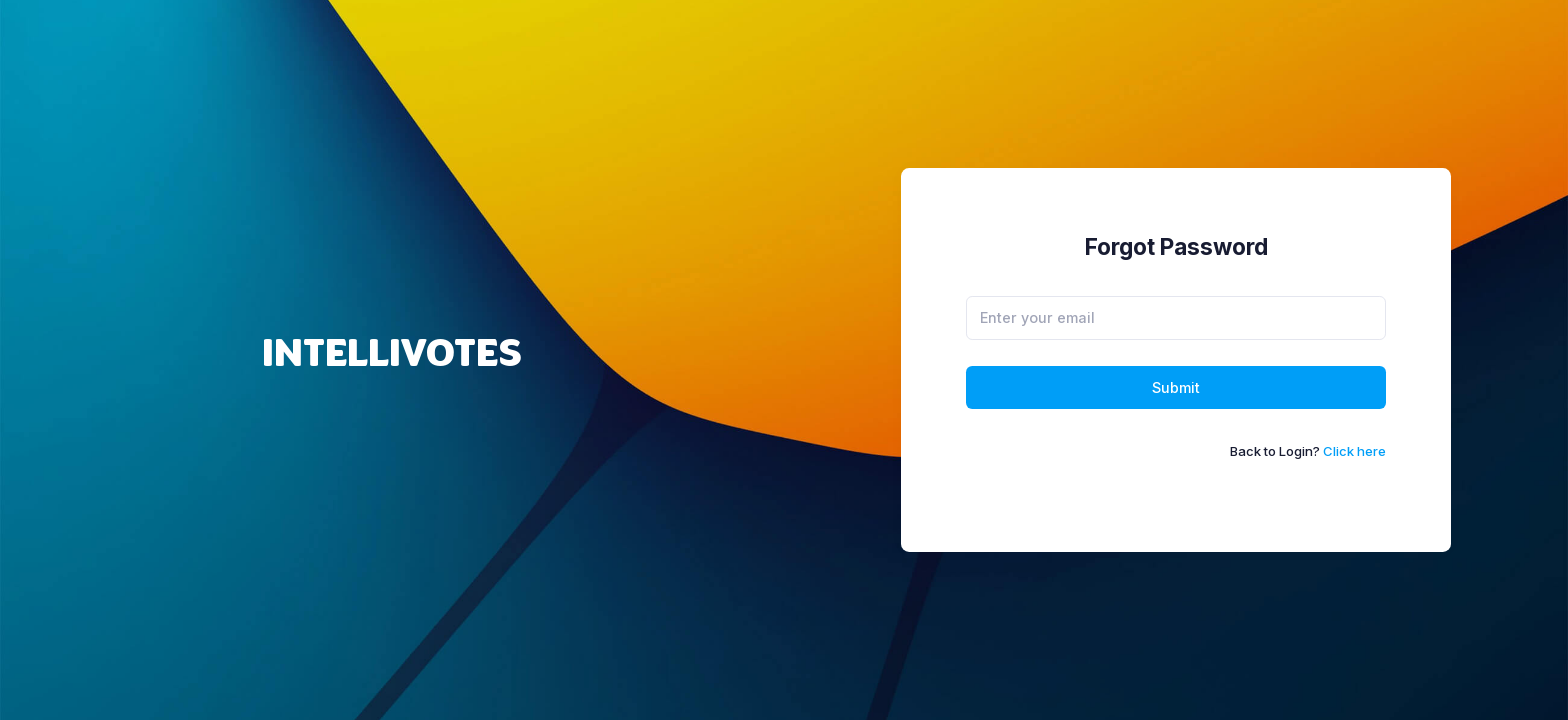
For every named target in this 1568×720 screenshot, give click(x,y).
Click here (1354, 451)
